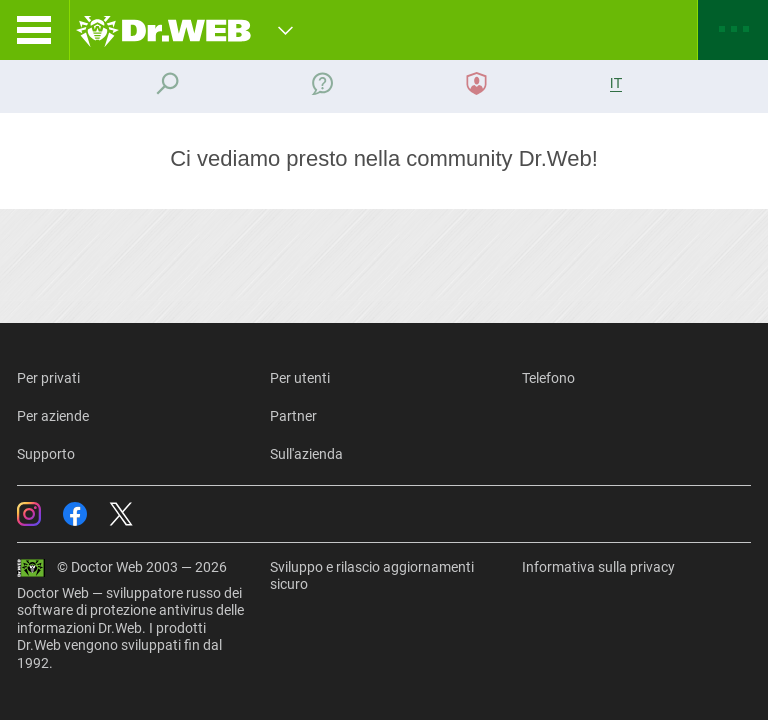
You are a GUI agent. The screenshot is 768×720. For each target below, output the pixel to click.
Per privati (48, 378)
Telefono (548, 378)
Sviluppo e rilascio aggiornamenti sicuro (372, 576)
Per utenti (300, 378)
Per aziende (53, 416)
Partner (293, 416)
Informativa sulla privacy (598, 567)
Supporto (46, 454)
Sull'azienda (306, 454)
